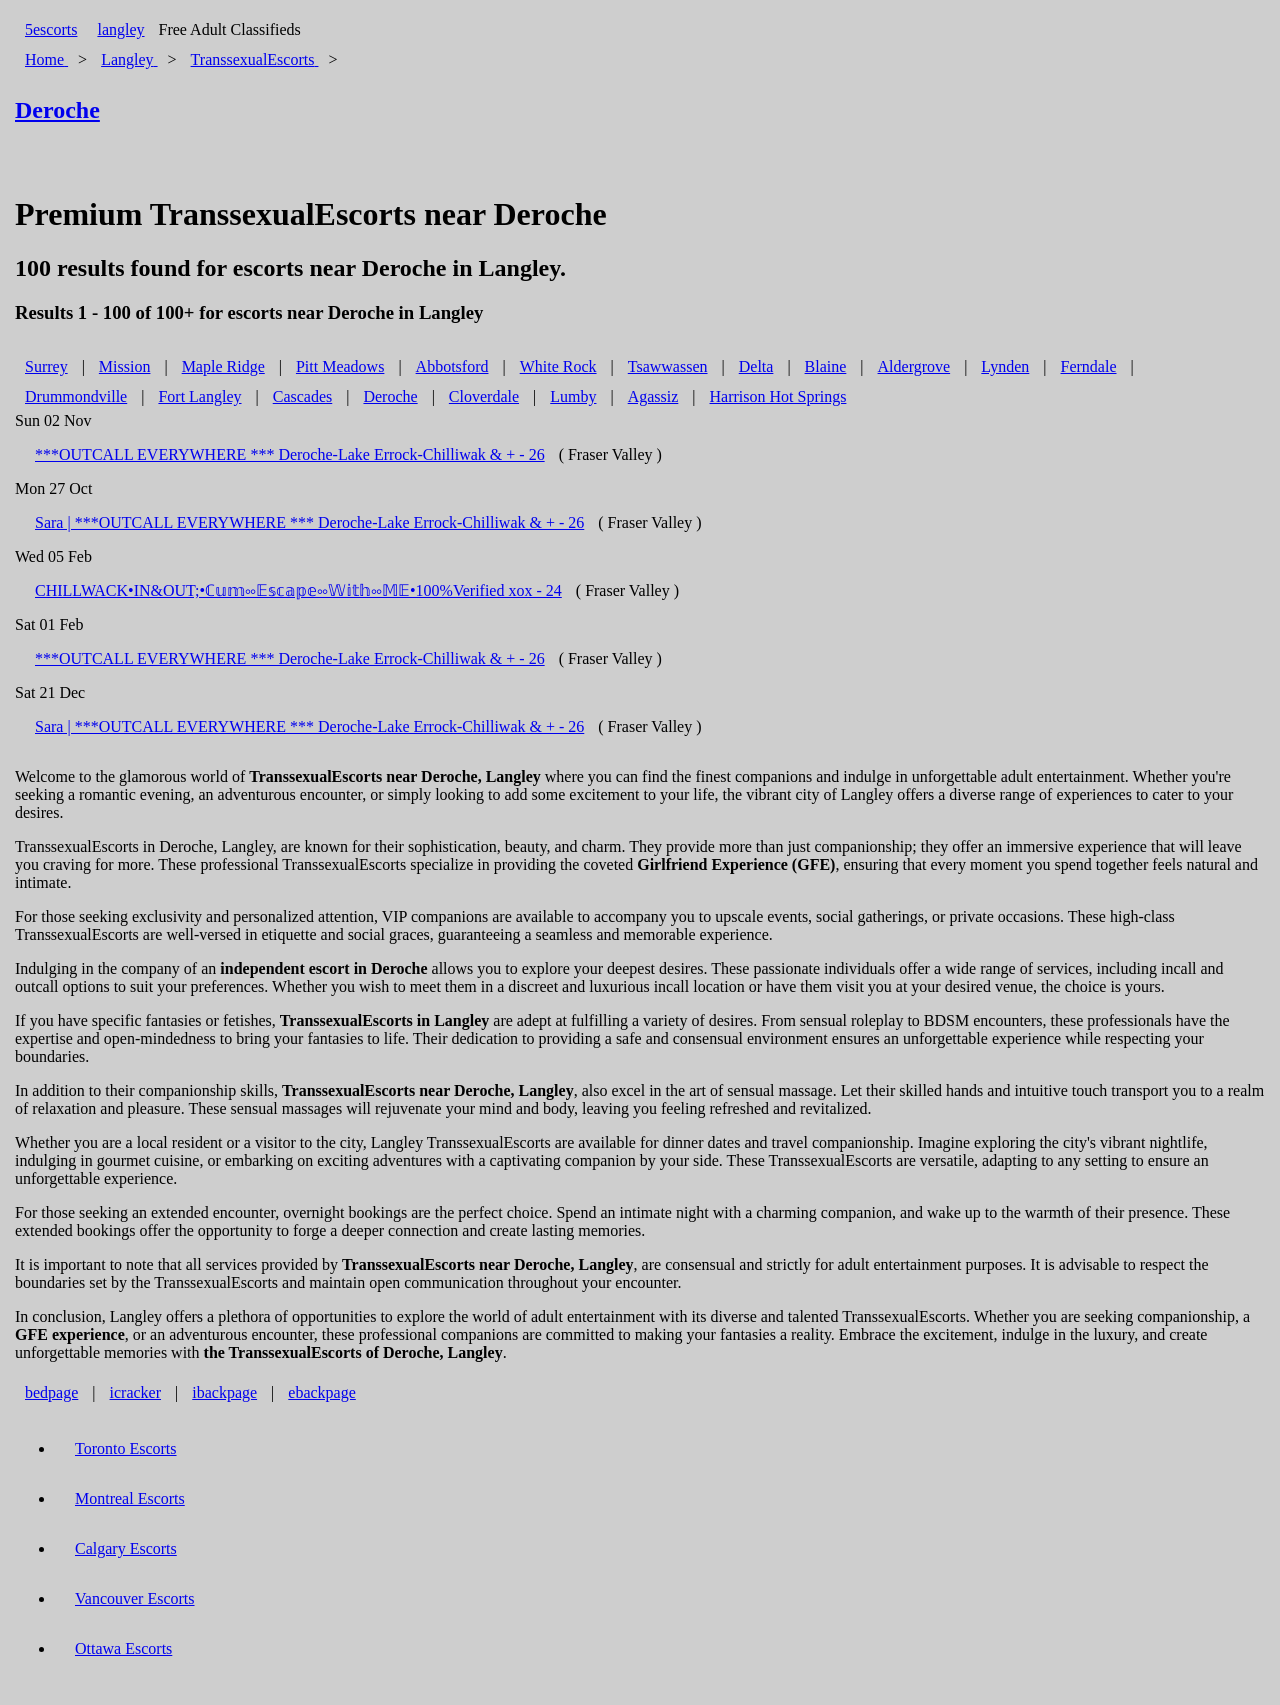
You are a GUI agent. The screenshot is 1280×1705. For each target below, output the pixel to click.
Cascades (303, 396)
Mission (125, 366)
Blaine (826, 366)
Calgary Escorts (126, 1548)
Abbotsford (452, 366)
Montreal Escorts (130, 1498)
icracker (136, 1392)
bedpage (51, 1392)
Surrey (46, 366)
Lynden (1005, 366)
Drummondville (76, 396)
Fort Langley (199, 396)
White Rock (558, 366)
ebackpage (322, 1392)
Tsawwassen (668, 366)
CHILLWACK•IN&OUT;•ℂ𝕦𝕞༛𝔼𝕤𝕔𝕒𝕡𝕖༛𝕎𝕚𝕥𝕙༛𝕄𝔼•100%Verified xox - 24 (298, 590)
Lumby (573, 396)
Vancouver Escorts (135, 1598)
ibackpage (224, 1392)
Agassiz (653, 396)
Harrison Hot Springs (778, 396)
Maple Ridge (223, 366)
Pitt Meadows (340, 366)
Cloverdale (484, 396)
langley (120, 29)
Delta (756, 366)
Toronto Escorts (126, 1448)
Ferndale (1089, 366)
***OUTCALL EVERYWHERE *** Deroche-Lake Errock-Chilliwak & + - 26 (290, 454)
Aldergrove (914, 366)
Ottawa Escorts (123, 1648)
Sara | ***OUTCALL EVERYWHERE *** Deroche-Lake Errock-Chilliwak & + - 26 (309, 522)
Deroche (390, 396)
